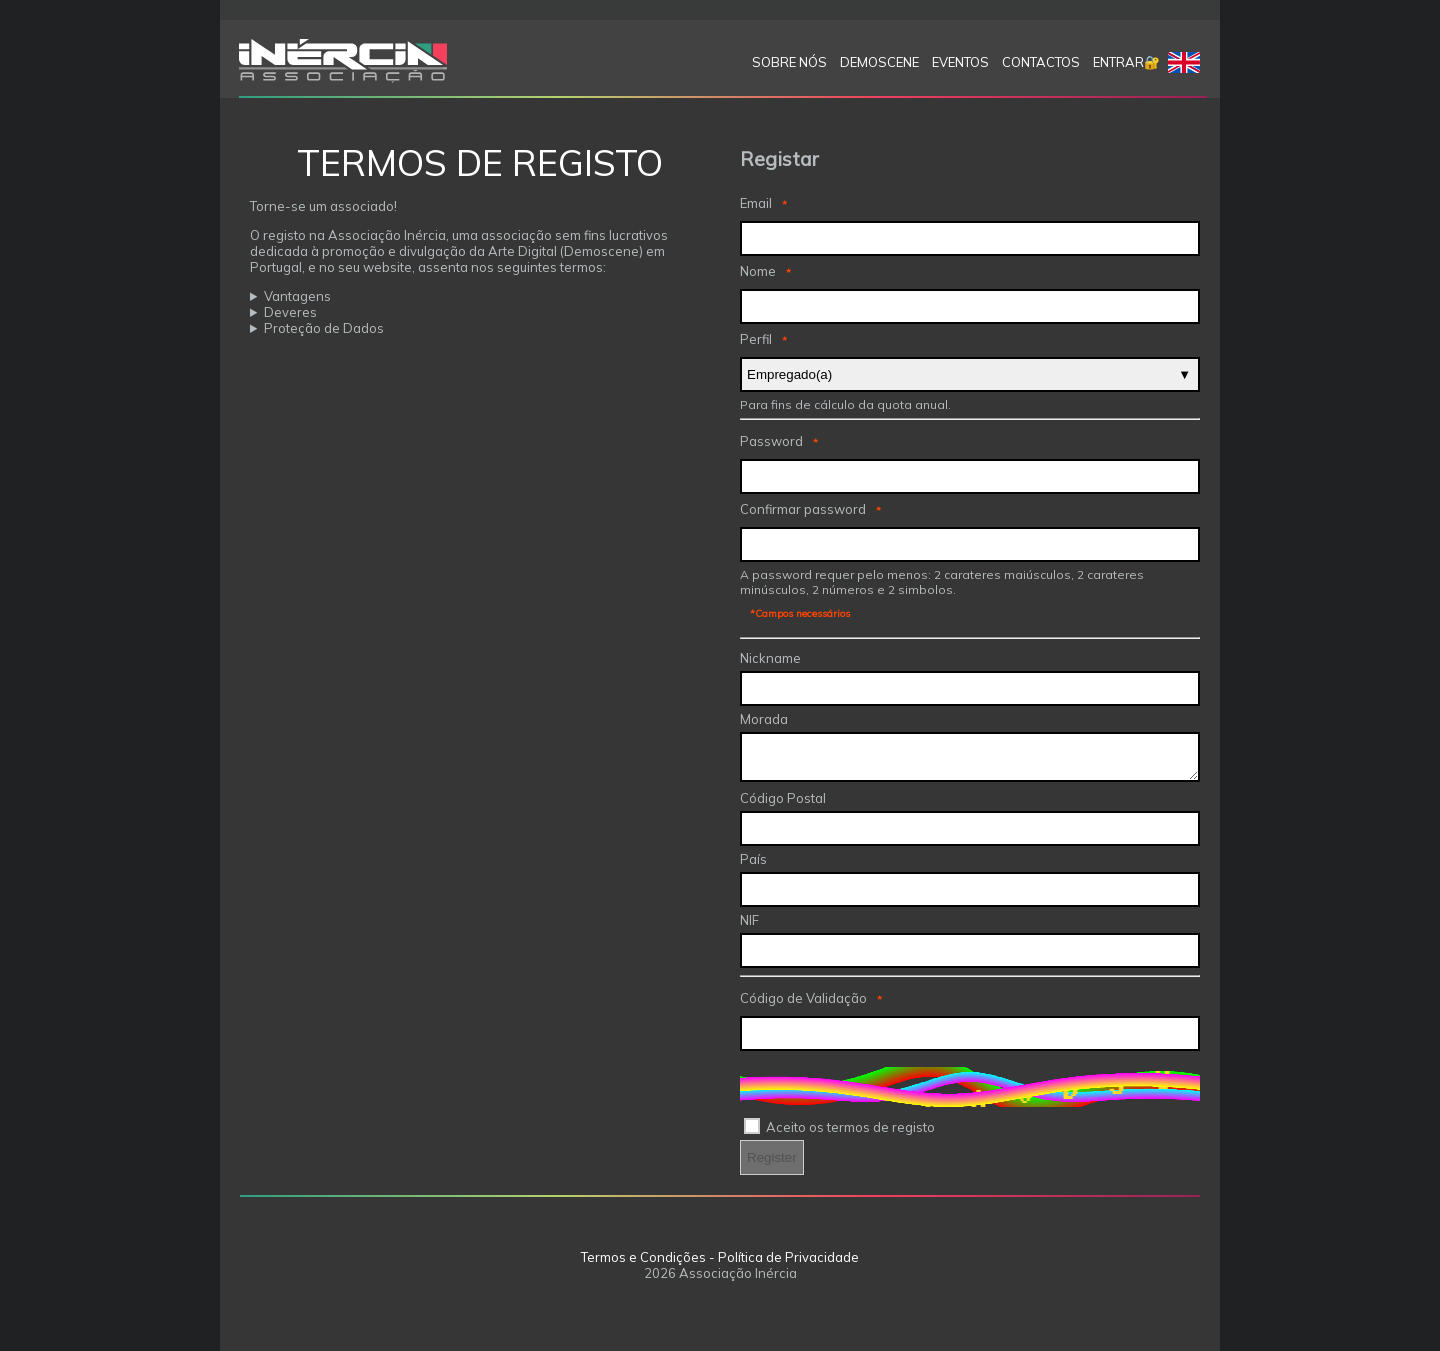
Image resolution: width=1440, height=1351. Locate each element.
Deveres (290, 312)
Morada (764, 719)
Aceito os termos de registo (850, 1127)
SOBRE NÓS (789, 62)
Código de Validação (803, 998)
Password (771, 441)
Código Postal (783, 798)
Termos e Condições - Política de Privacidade (720, 1257)
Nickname (770, 658)
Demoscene (879, 62)
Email (756, 203)
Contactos (1041, 62)
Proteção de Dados (324, 328)
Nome (758, 271)
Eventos (960, 62)
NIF (749, 920)
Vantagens (297, 296)
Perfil (756, 339)
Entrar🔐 (1126, 62)
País (753, 859)
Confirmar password (803, 509)
